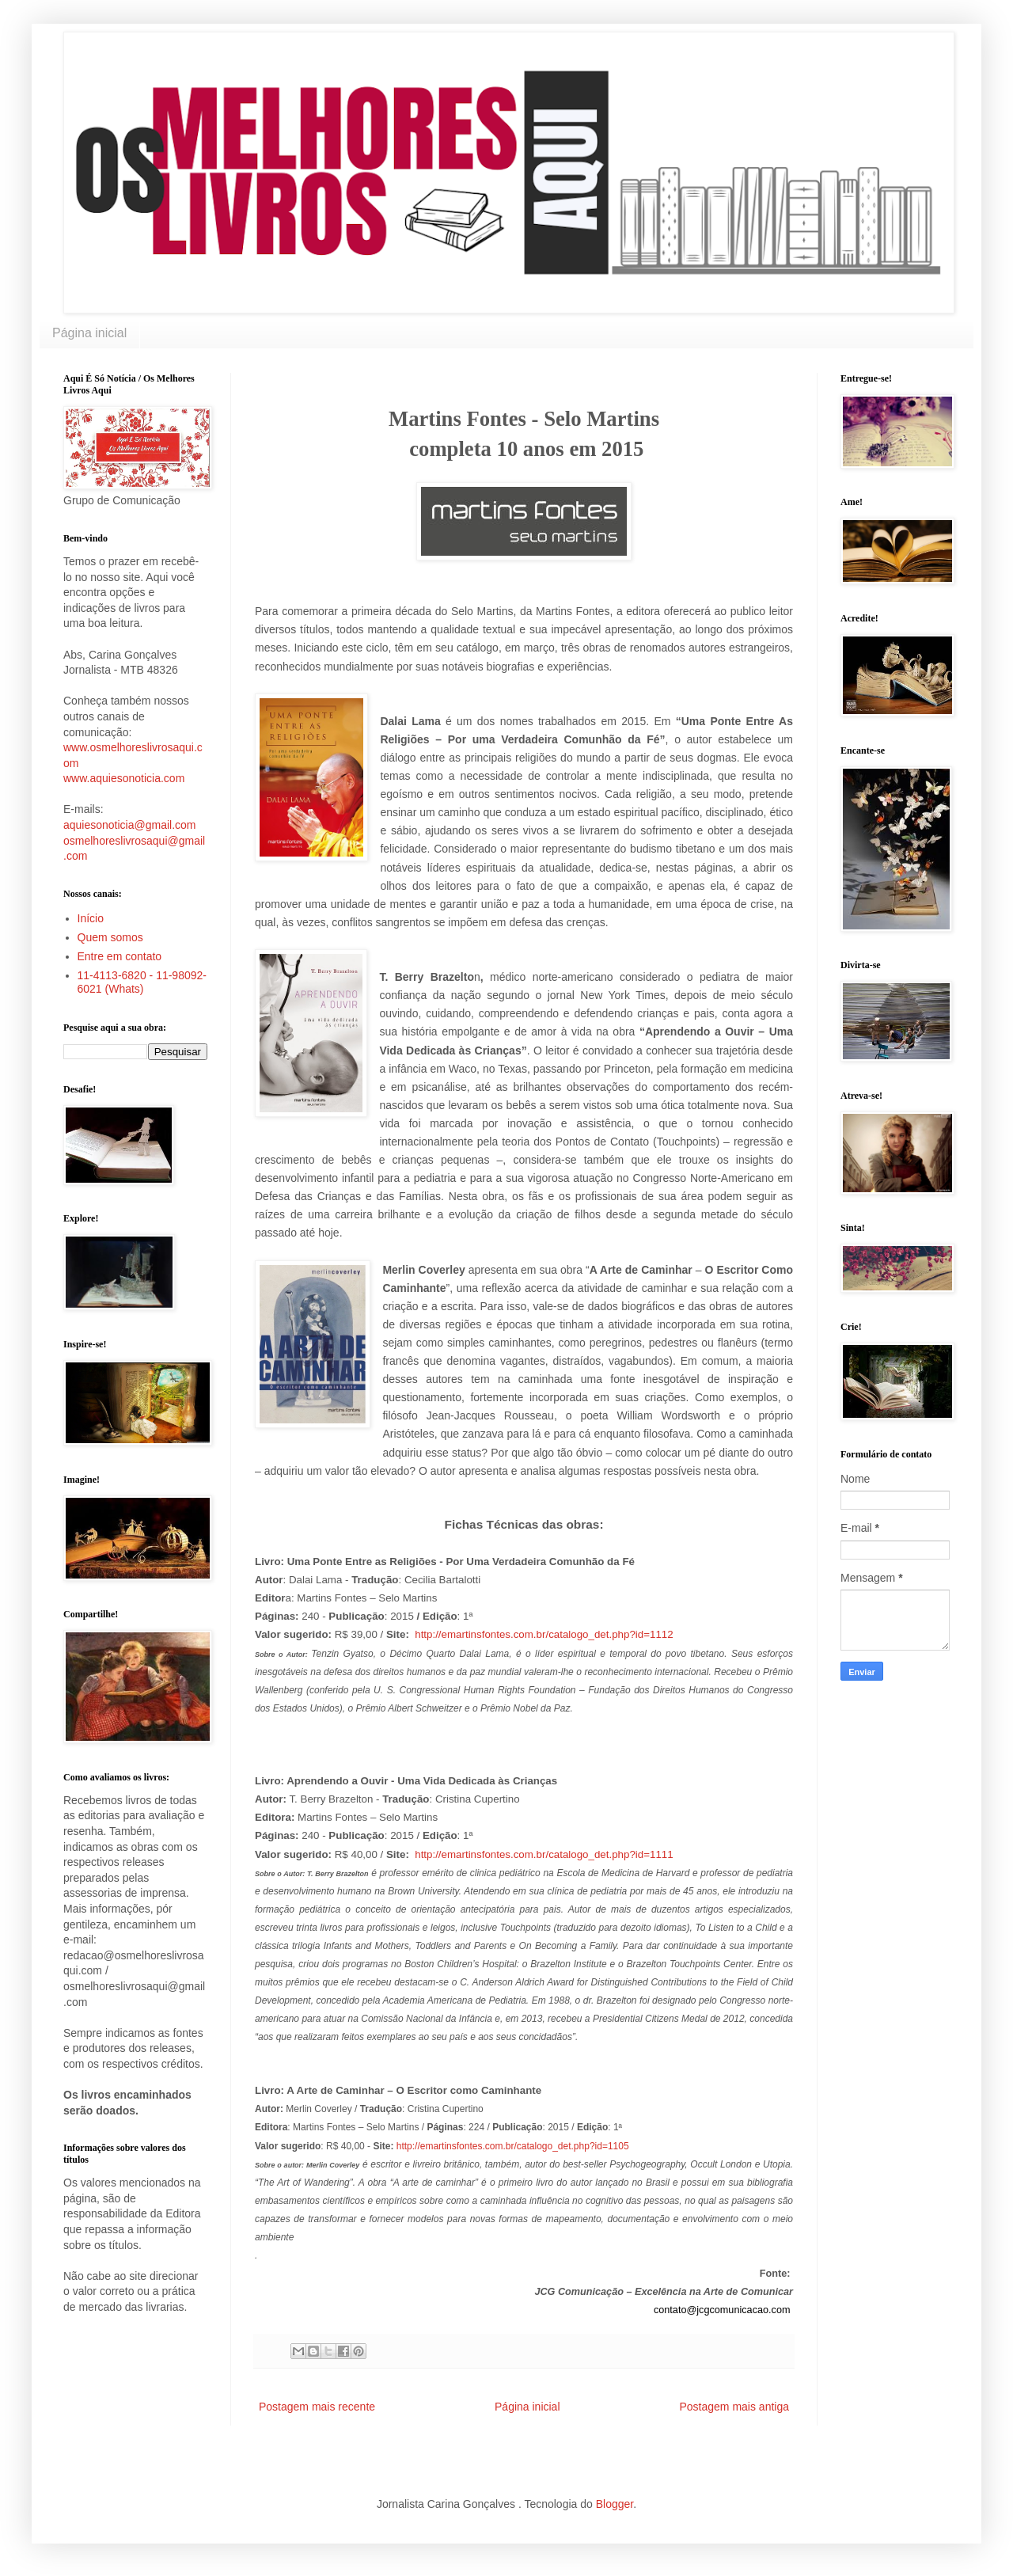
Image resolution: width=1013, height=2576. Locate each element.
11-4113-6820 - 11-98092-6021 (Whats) (142, 982)
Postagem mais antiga (734, 2406)
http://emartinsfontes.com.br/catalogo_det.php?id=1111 (544, 1854)
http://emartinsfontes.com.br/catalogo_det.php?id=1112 (544, 1634)
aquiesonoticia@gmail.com (129, 825)
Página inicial (89, 333)
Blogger (614, 2504)
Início (91, 918)
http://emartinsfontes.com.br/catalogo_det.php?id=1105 (512, 2146)
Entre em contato (120, 956)
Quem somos (110, 937)
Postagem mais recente (317, 2406)
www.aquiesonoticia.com (123, 778)
